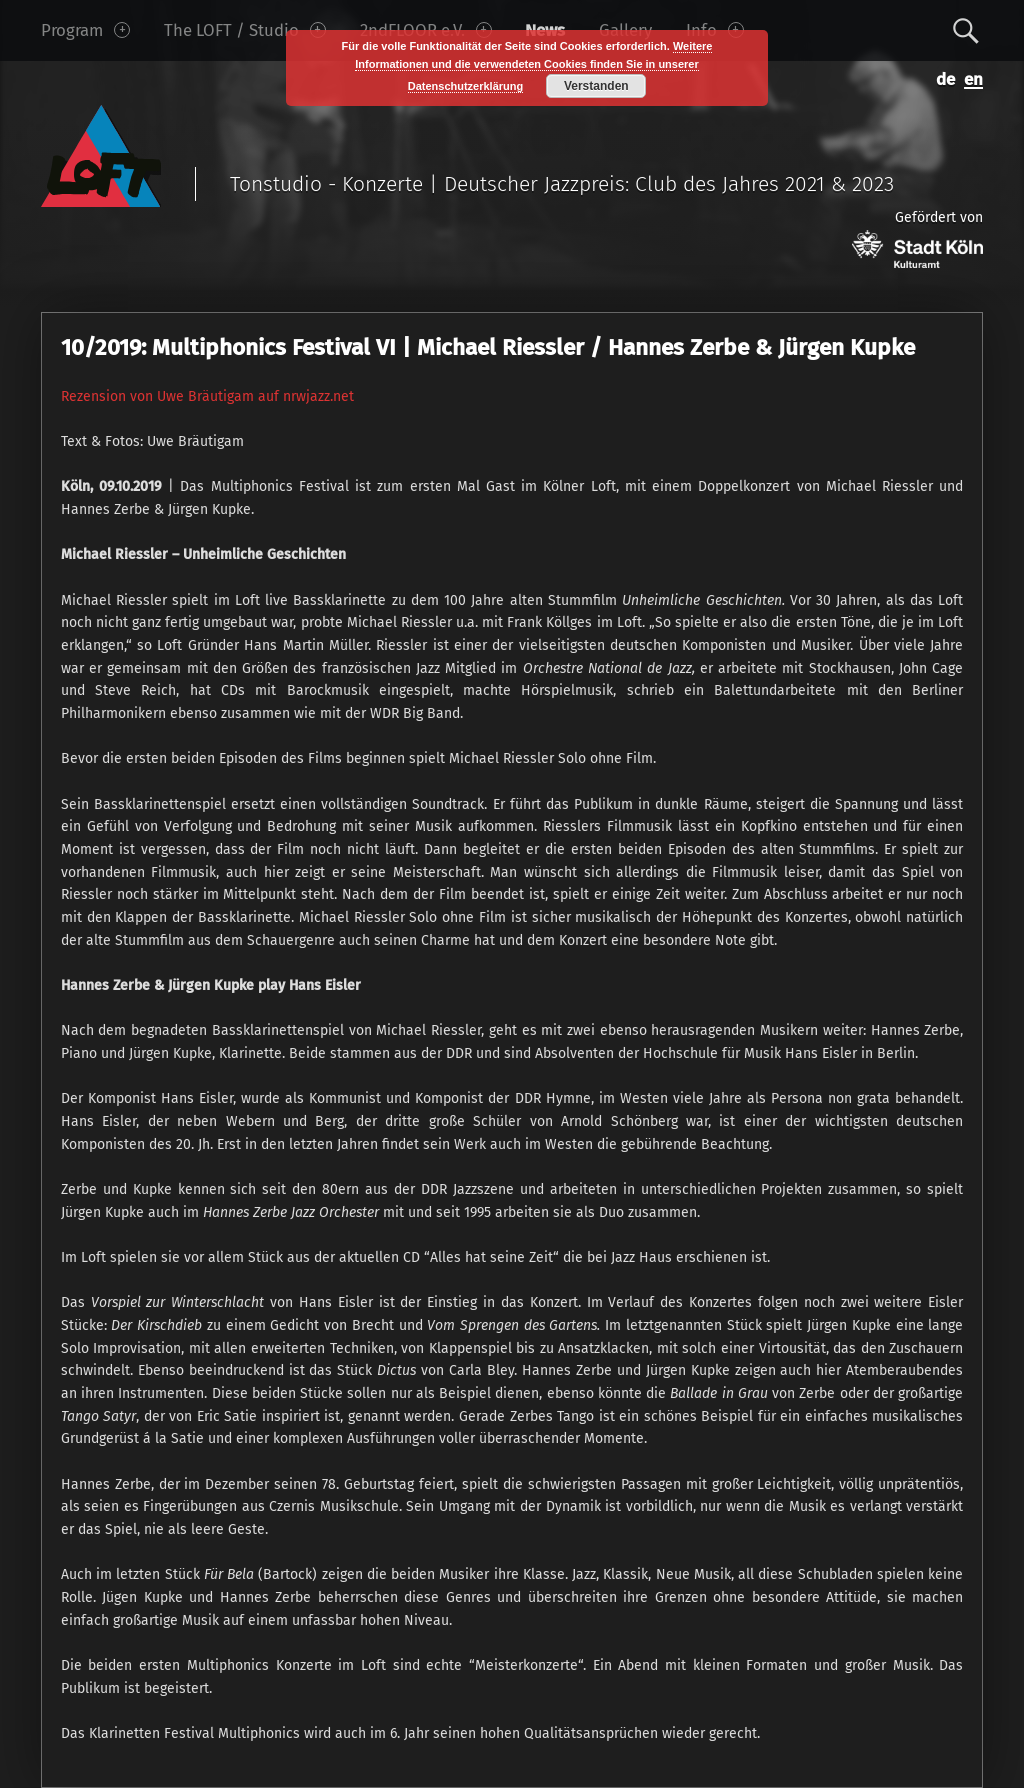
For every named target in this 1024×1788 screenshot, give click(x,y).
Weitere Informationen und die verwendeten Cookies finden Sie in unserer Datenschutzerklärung (533, 66)
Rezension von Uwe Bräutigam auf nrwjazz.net (207, 396)
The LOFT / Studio (245, 30)
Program (85, 30)
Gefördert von (917, 238)
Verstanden (596, 86)
